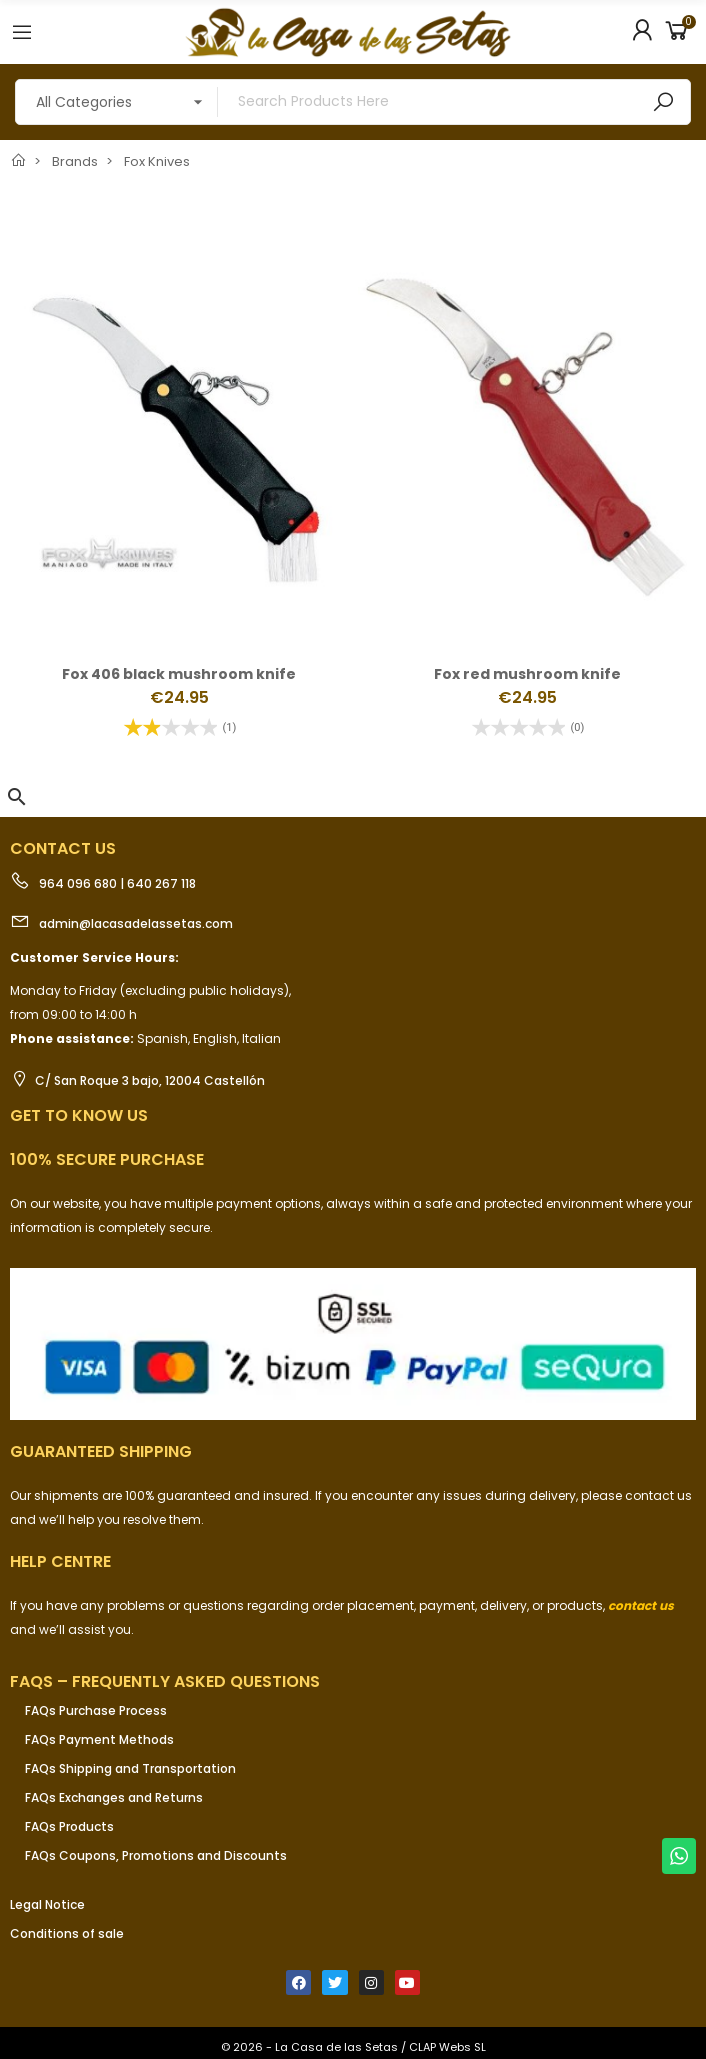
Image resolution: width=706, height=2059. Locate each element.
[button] (17, 797)
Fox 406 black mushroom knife (179, 674)
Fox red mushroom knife (527, 674)
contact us (641, 1605)
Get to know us (79, 1115)
